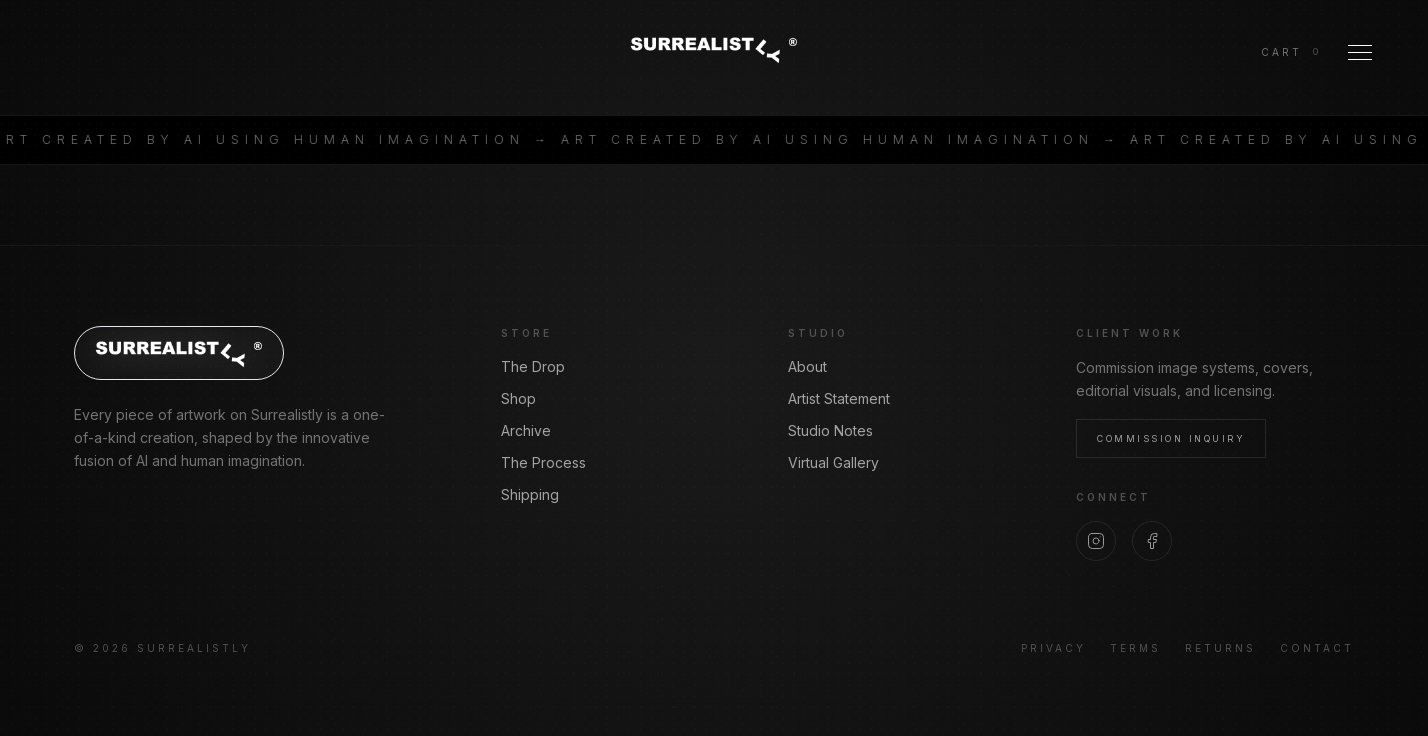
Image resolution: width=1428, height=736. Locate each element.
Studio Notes (830, 430)
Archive (526, 430)
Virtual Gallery (833, 462)
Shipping (530, 494)
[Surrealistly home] (714, 49)
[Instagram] (1096, 541)
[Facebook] (1152, 541)
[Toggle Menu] (1360, 52)
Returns (1220, 648)
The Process (543, 462)
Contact (1317, 648)
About (807, 366)
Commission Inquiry (1171, 438)
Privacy (1053, 648)
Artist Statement (839, 398)
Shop (518, 398)
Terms (1135, 648)
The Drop (533, 366)
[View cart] (1290, 52)
